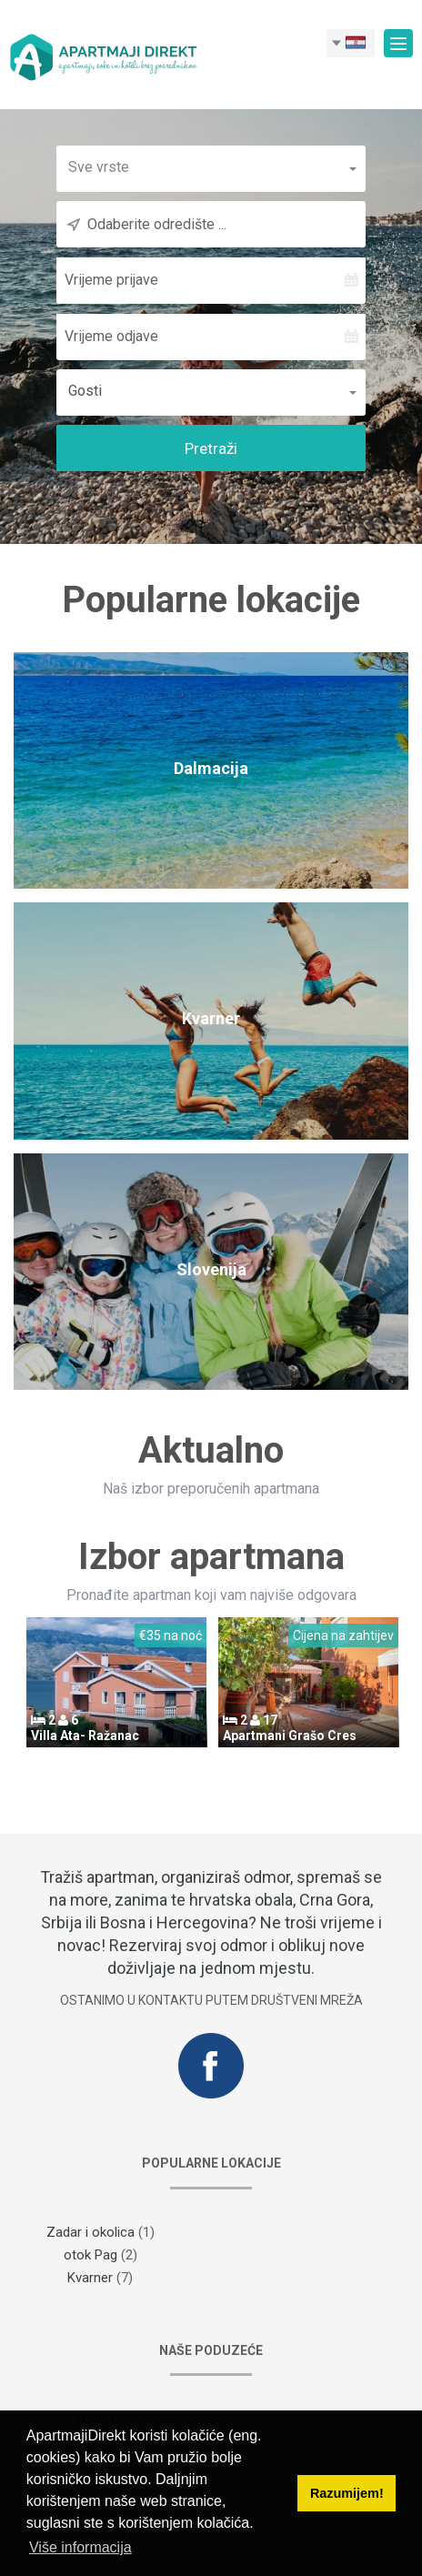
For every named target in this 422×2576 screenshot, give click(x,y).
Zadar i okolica (90, 2232)
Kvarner (90, 2277)
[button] (210, 167)
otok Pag (90, 2255)
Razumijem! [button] (347, 2493)
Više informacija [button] (80, 2547)
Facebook (211, 2065)
